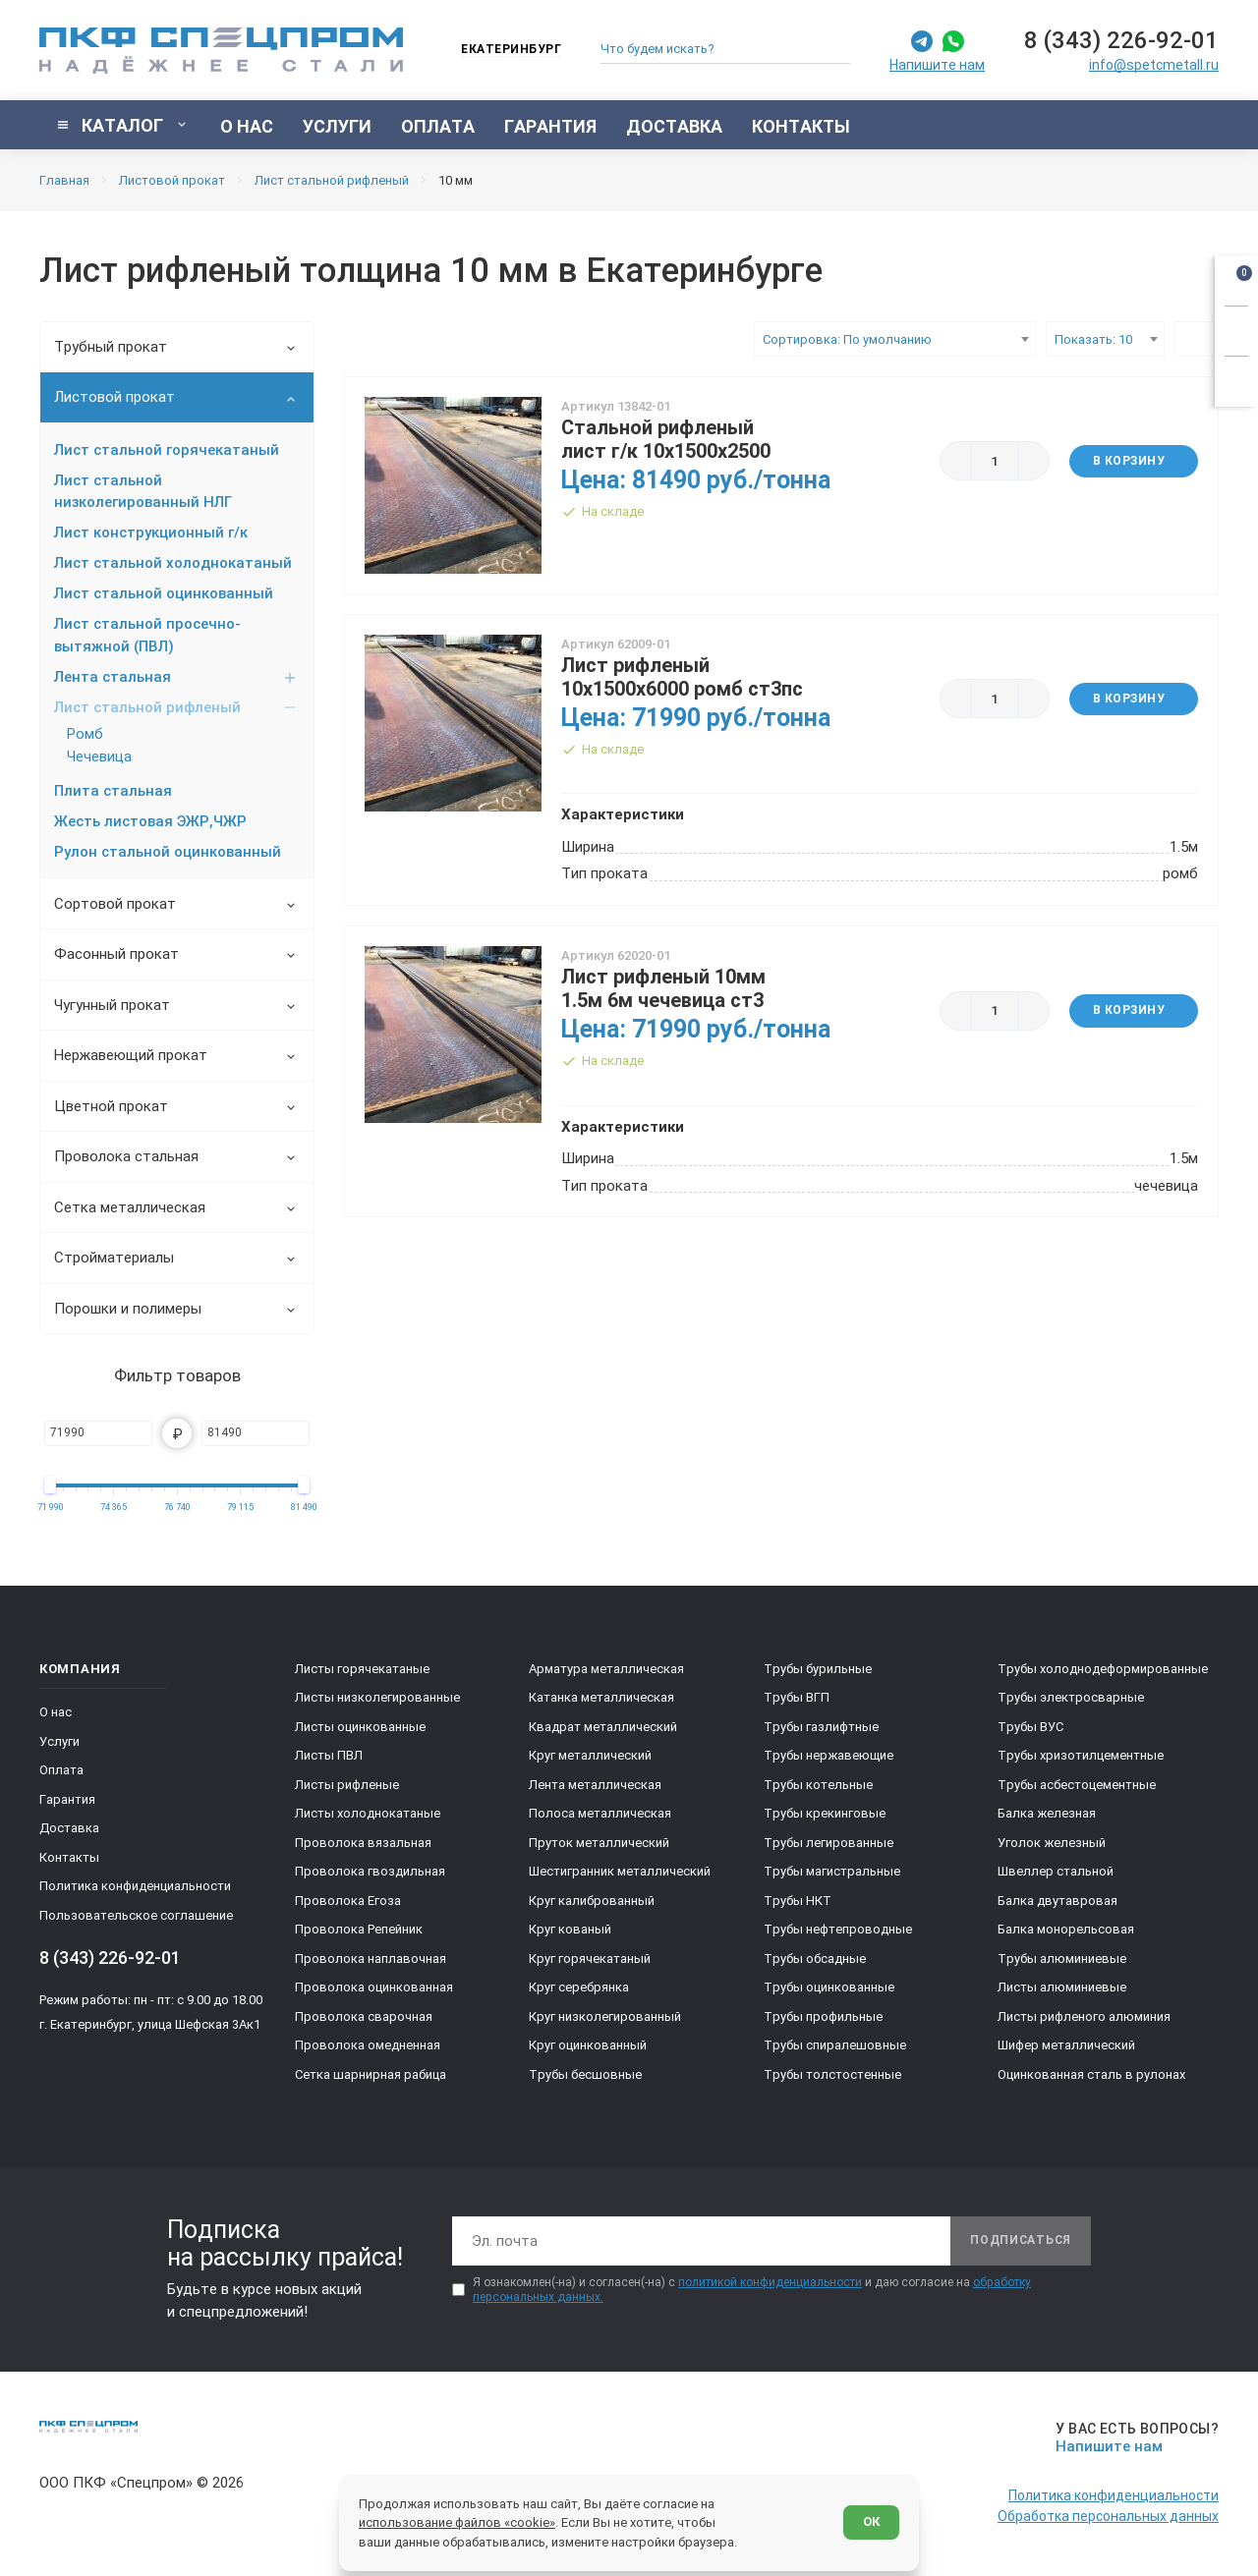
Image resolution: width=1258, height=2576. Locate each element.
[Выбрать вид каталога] (1196, 339)
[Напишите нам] (1134, 2438)
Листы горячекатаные (362, 1668)
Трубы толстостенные (832, 2074)
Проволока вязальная (363, 1842)
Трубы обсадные (815, 1958)
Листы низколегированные (377, 1697)
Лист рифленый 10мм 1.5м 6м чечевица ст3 (663, 988)
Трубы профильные (823, 2016)
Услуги (59, 1741)
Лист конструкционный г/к (151, 532)
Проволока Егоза (348, 1900)
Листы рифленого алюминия (1084, 2016)
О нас (55, 1712)
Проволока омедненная (367, 2045)
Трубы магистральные (832, 1871)
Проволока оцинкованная (374, 1987)
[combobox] (895, 339)
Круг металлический (590, 1755)
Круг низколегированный (605, 2016)
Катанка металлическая (601, 1697)
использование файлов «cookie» (457, 2522)
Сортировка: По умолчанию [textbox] (847, 339)
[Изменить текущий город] (501, 50)
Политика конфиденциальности (135, 1885)
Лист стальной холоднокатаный (173, 563)
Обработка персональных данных (1108, 2516)
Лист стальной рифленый (176, 707)
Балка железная (1047, 1813)
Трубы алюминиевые (1062, 1958)
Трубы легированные (828, 1842)
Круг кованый (570, 1929)
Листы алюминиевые (1062, 1987)
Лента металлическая (595, 1784)
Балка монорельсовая (1066, 1929)
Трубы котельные (818, 1784)
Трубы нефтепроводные (838, 1929)
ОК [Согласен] (871, 2521)
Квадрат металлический (603, 1726)
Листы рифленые (347, 1784)
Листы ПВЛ (329, 1755)
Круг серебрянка (579, 1987)
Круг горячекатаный (590, 1958)
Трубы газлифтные (821, 1726)
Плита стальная (113, 791)
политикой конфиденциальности (770, 2282)
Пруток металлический (599, 1842)
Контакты (69, 1857)
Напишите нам (937, 65)
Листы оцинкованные (360, 1726)
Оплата (61, 1770)
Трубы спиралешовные (835, 2045)
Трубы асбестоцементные (1077, 1784)
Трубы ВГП (796, 1697)
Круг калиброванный (592, 1900)
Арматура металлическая (606, 1668)
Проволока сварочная (363, 2016)
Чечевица (99, 756)
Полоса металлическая (600, 1813)
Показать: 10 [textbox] (1093, 339)
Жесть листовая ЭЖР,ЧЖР (150, 821)
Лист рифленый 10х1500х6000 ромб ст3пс (682, 676)
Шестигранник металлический (620, 1871)
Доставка (69, 1827)
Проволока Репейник (359, 1929)
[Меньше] (955, 460)
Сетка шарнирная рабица (370, 2074)
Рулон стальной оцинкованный (167, 852)
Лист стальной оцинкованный (163, 593)
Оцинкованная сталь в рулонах (1091, 2074)
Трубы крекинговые (825, 1813)
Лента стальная (176, 677)
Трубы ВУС (1030, 1726)
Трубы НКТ (797, 1900)
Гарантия (67, 1799)
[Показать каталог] (122, 124)
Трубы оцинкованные (829, 1987)
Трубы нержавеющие (828, 1755)
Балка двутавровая (1057, 1900)
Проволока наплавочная (370, 1958)
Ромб (85, 734)
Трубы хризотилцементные (1081, 1755)
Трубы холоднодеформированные (1103, 1668)
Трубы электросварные (1071, 1697)
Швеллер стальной (1056, 1871)
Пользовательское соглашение (136, 1915)
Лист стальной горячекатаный (166, 450)
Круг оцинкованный (588, 2045)
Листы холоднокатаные (367, 1813)
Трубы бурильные (818, 1668)
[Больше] (1034, 460)
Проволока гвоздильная (370, 1871)
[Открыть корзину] (1236, 277)
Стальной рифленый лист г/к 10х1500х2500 (666, 439)
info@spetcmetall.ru (1154, 65)
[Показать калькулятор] (1236, 378)
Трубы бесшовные (585, 2074)
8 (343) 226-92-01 (1121, 40)
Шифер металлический (1066, 2045)
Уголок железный (1052, 1842)
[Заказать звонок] (1236, 328)
